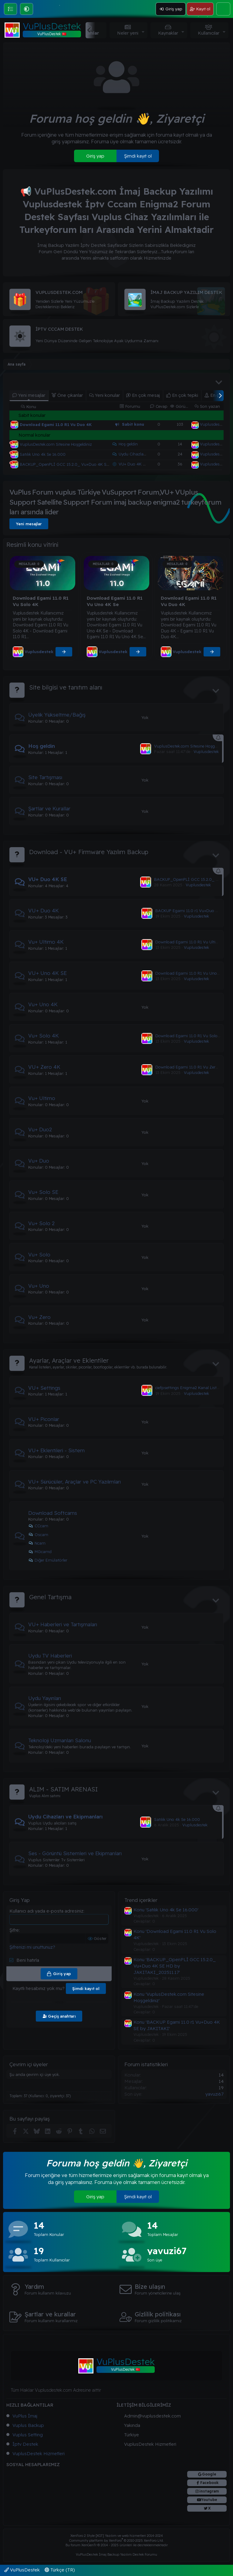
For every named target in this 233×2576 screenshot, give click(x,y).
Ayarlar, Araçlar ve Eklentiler (69, 1360)
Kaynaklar (168, 33)
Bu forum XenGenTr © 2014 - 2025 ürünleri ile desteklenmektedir (117, 2545)
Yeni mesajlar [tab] (28, 395)
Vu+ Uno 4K (43, 1004)
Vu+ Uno (38, 1286)
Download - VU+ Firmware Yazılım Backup (88, 852)
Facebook (209, 2482)
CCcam (38, 1525)
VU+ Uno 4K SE (47, 973)
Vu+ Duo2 (40, 1129)
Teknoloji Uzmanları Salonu (59, 1740)
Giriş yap (95, 156)
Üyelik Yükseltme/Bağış (57, 714)
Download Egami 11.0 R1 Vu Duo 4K (56, 424)
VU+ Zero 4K (44, 1067)
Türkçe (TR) (60, 2570)
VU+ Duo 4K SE (133, 464)
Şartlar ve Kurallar (49, 808)
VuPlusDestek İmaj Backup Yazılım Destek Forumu (116, 2554)
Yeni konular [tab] (104, 395)
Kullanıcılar (208, 33)
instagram (209, 2491)
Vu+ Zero (39, 1317)
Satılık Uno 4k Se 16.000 (43, 454)
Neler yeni (127, 33)
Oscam (38, 1534)
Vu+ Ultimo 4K (46, 942)
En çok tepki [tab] (182, 395)
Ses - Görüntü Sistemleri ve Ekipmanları (75, 1853)
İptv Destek (25, 2444)
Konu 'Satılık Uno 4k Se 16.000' (165, 1910)
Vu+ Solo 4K (43, 1035)
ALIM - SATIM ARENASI (63, 1789)
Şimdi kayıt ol (138, 156)
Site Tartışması (45, 777)
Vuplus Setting (27, 2435)
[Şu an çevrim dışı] (11, 443)
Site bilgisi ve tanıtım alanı (65, 687)
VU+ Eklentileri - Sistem (56, 1450)
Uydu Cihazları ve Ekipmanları (147, 453)
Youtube (209, 2499)
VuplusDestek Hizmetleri (38, 2453)
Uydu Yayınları (44, 1698)
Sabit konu (133, 424)
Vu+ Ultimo (41, 1098)
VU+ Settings (44, 1388)
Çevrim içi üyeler (28, 2064)
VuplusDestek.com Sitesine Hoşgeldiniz (56, 444)
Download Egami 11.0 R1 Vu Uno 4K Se (192, 973)
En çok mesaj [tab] (143, 395)
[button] (26, 9)
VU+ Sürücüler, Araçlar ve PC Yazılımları (74, 1481)
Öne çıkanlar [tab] (67, 395)
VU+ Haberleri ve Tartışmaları (62, 1624)
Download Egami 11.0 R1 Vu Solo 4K (189, 1035)
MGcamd (40, 1551)
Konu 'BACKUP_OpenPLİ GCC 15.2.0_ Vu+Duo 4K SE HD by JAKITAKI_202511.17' (174, 1966)
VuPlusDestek (22, 2570)
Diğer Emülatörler (47, 1560)
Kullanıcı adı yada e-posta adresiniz (46, 1911)
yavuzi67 (214, 2094)
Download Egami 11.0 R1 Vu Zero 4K (189, 1067)
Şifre (14, 1930)
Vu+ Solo (39, 1254)
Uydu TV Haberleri (50, 1655)
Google (209, 2474)
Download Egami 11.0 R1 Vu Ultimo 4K (191, 941)
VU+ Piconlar (43, 1419)
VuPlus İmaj (24, 2416)
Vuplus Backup (28, 2425)
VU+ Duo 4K (43, 910)
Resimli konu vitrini (32, 544)
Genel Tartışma (50, 1597)
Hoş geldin (128, 443)
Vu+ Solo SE (43, 1192)
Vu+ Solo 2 (41, 1223)
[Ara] (223, 9)
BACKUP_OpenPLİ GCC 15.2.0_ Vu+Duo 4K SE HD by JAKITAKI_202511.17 (91, 464)
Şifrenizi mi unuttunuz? (32, 1947)
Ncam (37, 1543)
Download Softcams (52, 1513)
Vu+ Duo (38, 1160)
